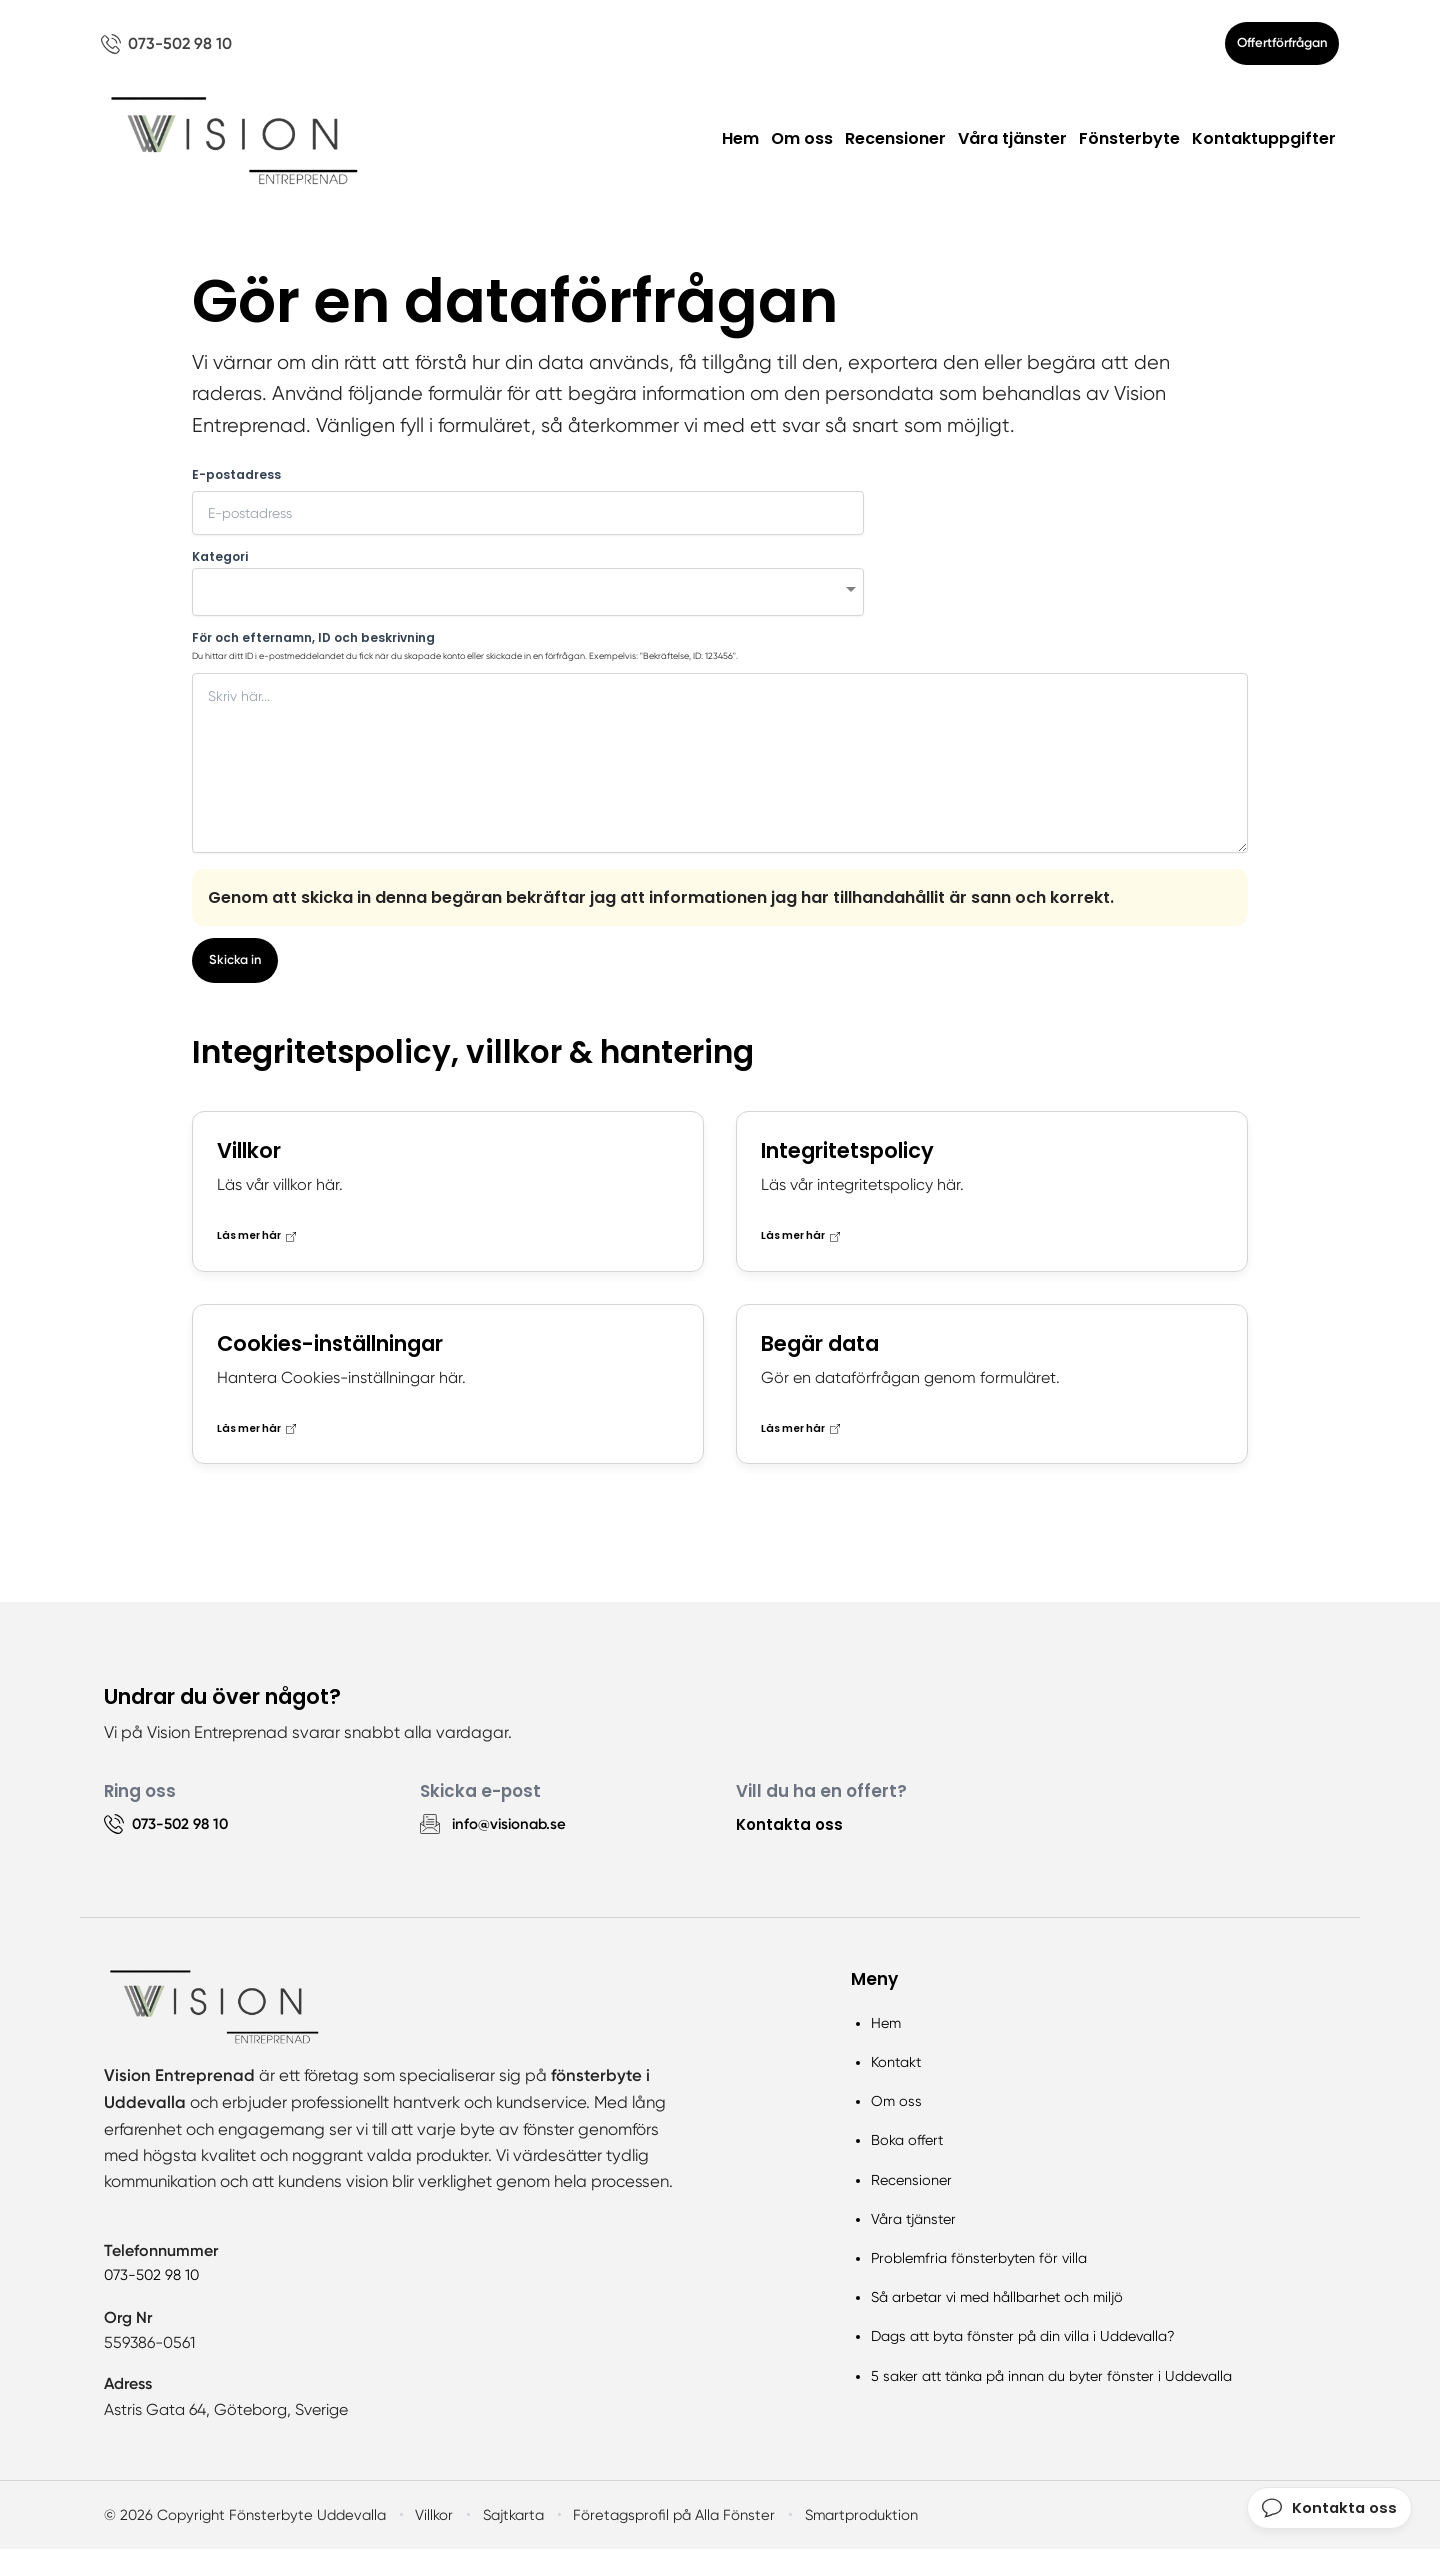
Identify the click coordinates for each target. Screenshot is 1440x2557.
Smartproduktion (847, 2523)
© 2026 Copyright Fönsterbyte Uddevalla (240, 2523)
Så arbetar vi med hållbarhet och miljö (997, 2305)
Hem (740, 145)
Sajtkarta (505, 2523)
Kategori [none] (220, 563)
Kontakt (896, 2070)
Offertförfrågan (1269, 46)
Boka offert (907, 2148)
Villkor (426, 2523)
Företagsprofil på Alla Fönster (663, 2523)
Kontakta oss (791, 1831)
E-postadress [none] (236, 481)
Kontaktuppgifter (1264, 145)
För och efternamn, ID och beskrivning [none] (313, 644)
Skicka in (237, 967)
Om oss (802, 145)
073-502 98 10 (154, 2283)
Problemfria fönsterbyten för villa (979, 2266)
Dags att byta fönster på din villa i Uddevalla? (1023, 2344)
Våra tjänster (1012, 145)
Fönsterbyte (1129, 145)
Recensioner (895, 145)
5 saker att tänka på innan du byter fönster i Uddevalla (1051, 2383)
